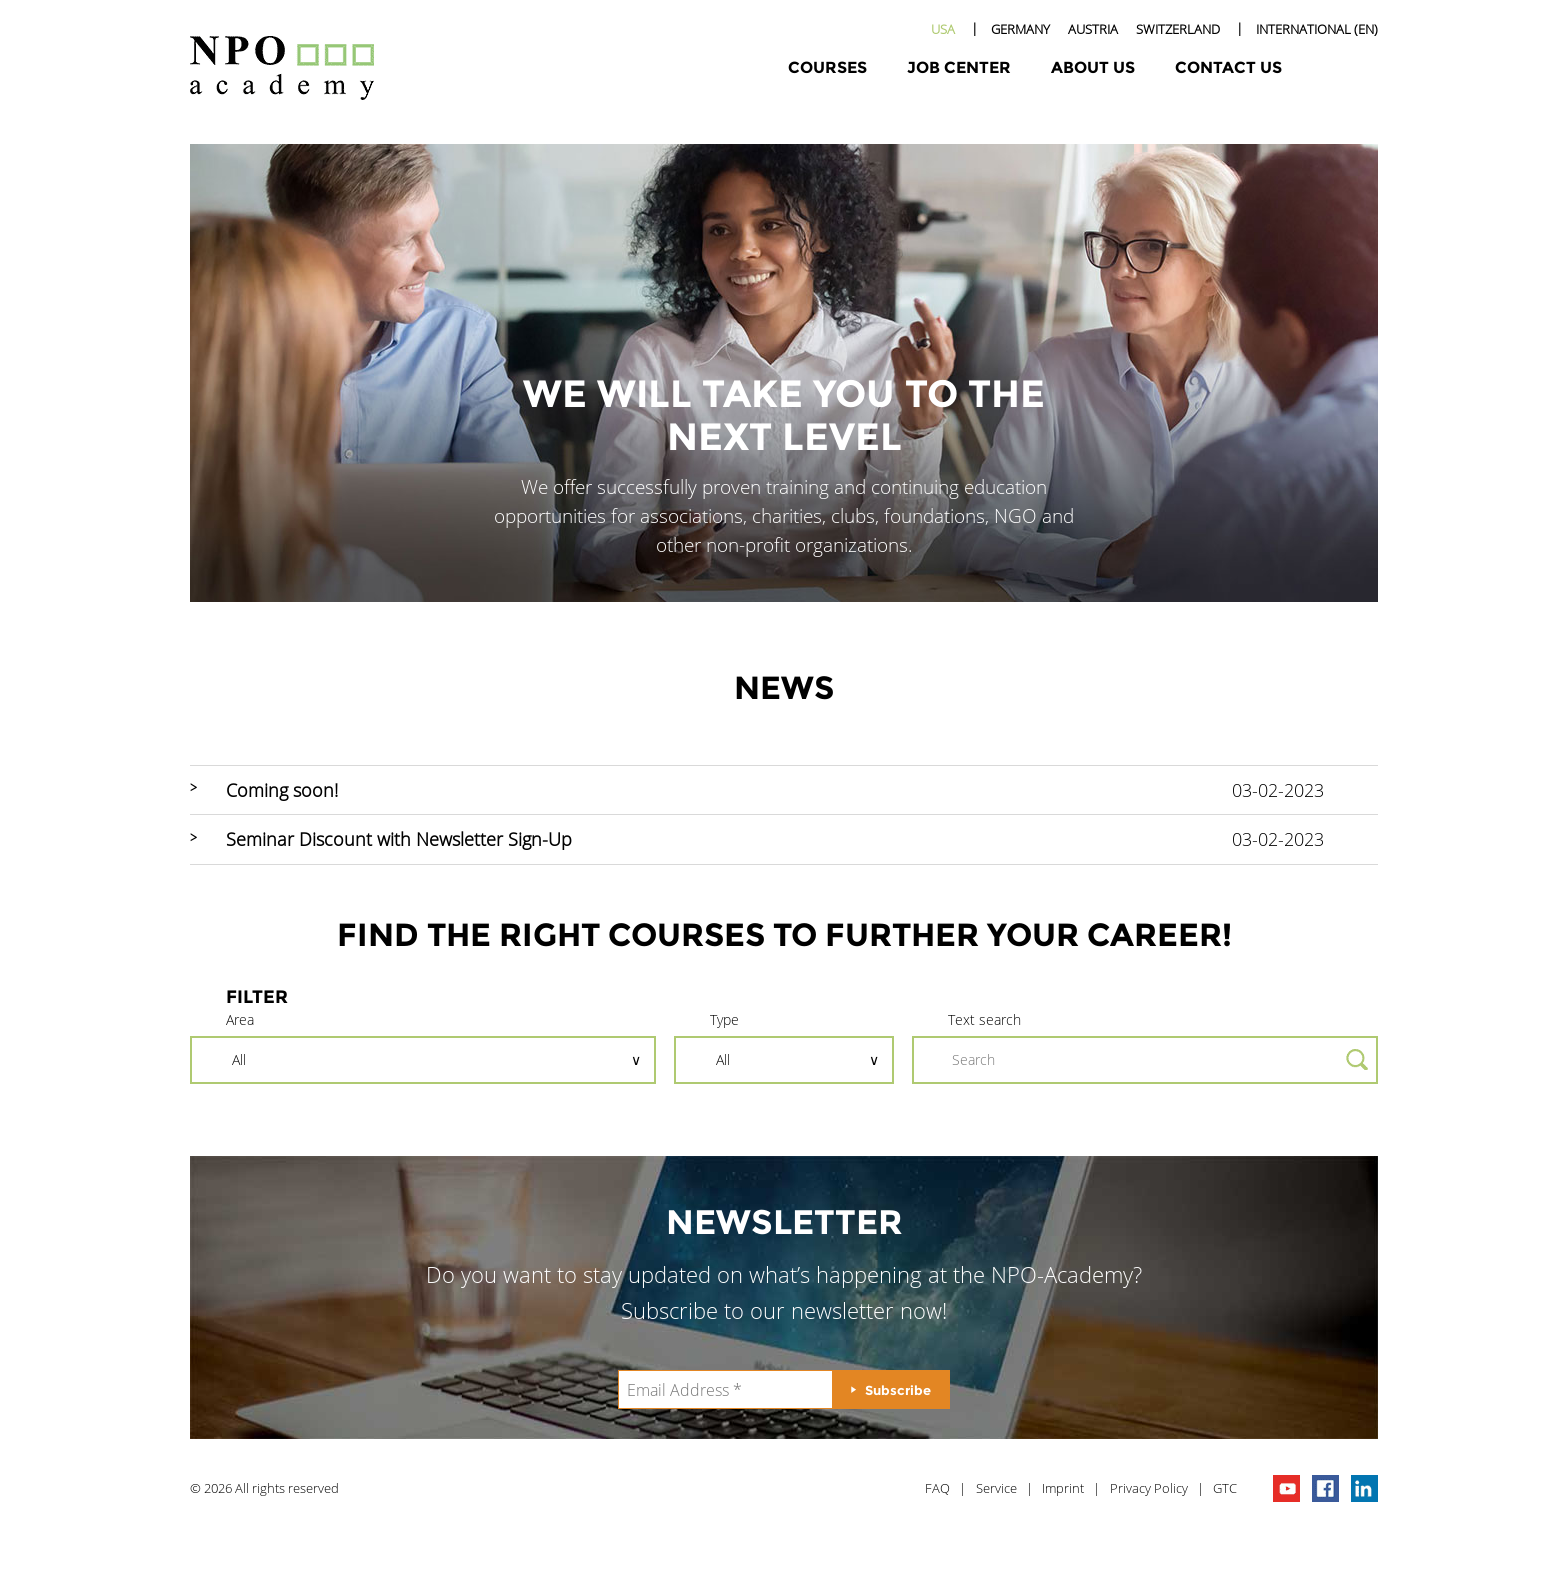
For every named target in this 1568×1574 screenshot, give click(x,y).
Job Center (959, 67)
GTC (1225, 1488)
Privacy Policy (1149, 1488)
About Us (1093, 67)
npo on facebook (1325, 1488)
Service (996, 1488)
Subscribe (898, 1390)
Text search (984, 1019)
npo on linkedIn (1364, 1488)
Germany (1020, 29)
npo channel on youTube (1286, 1488)
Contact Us (1228, 67)
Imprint (1063, 1488)
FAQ (937, 1488)
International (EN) (1317, 29)
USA (943, 29)
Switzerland (1178, 29)
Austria (1093, 29)
